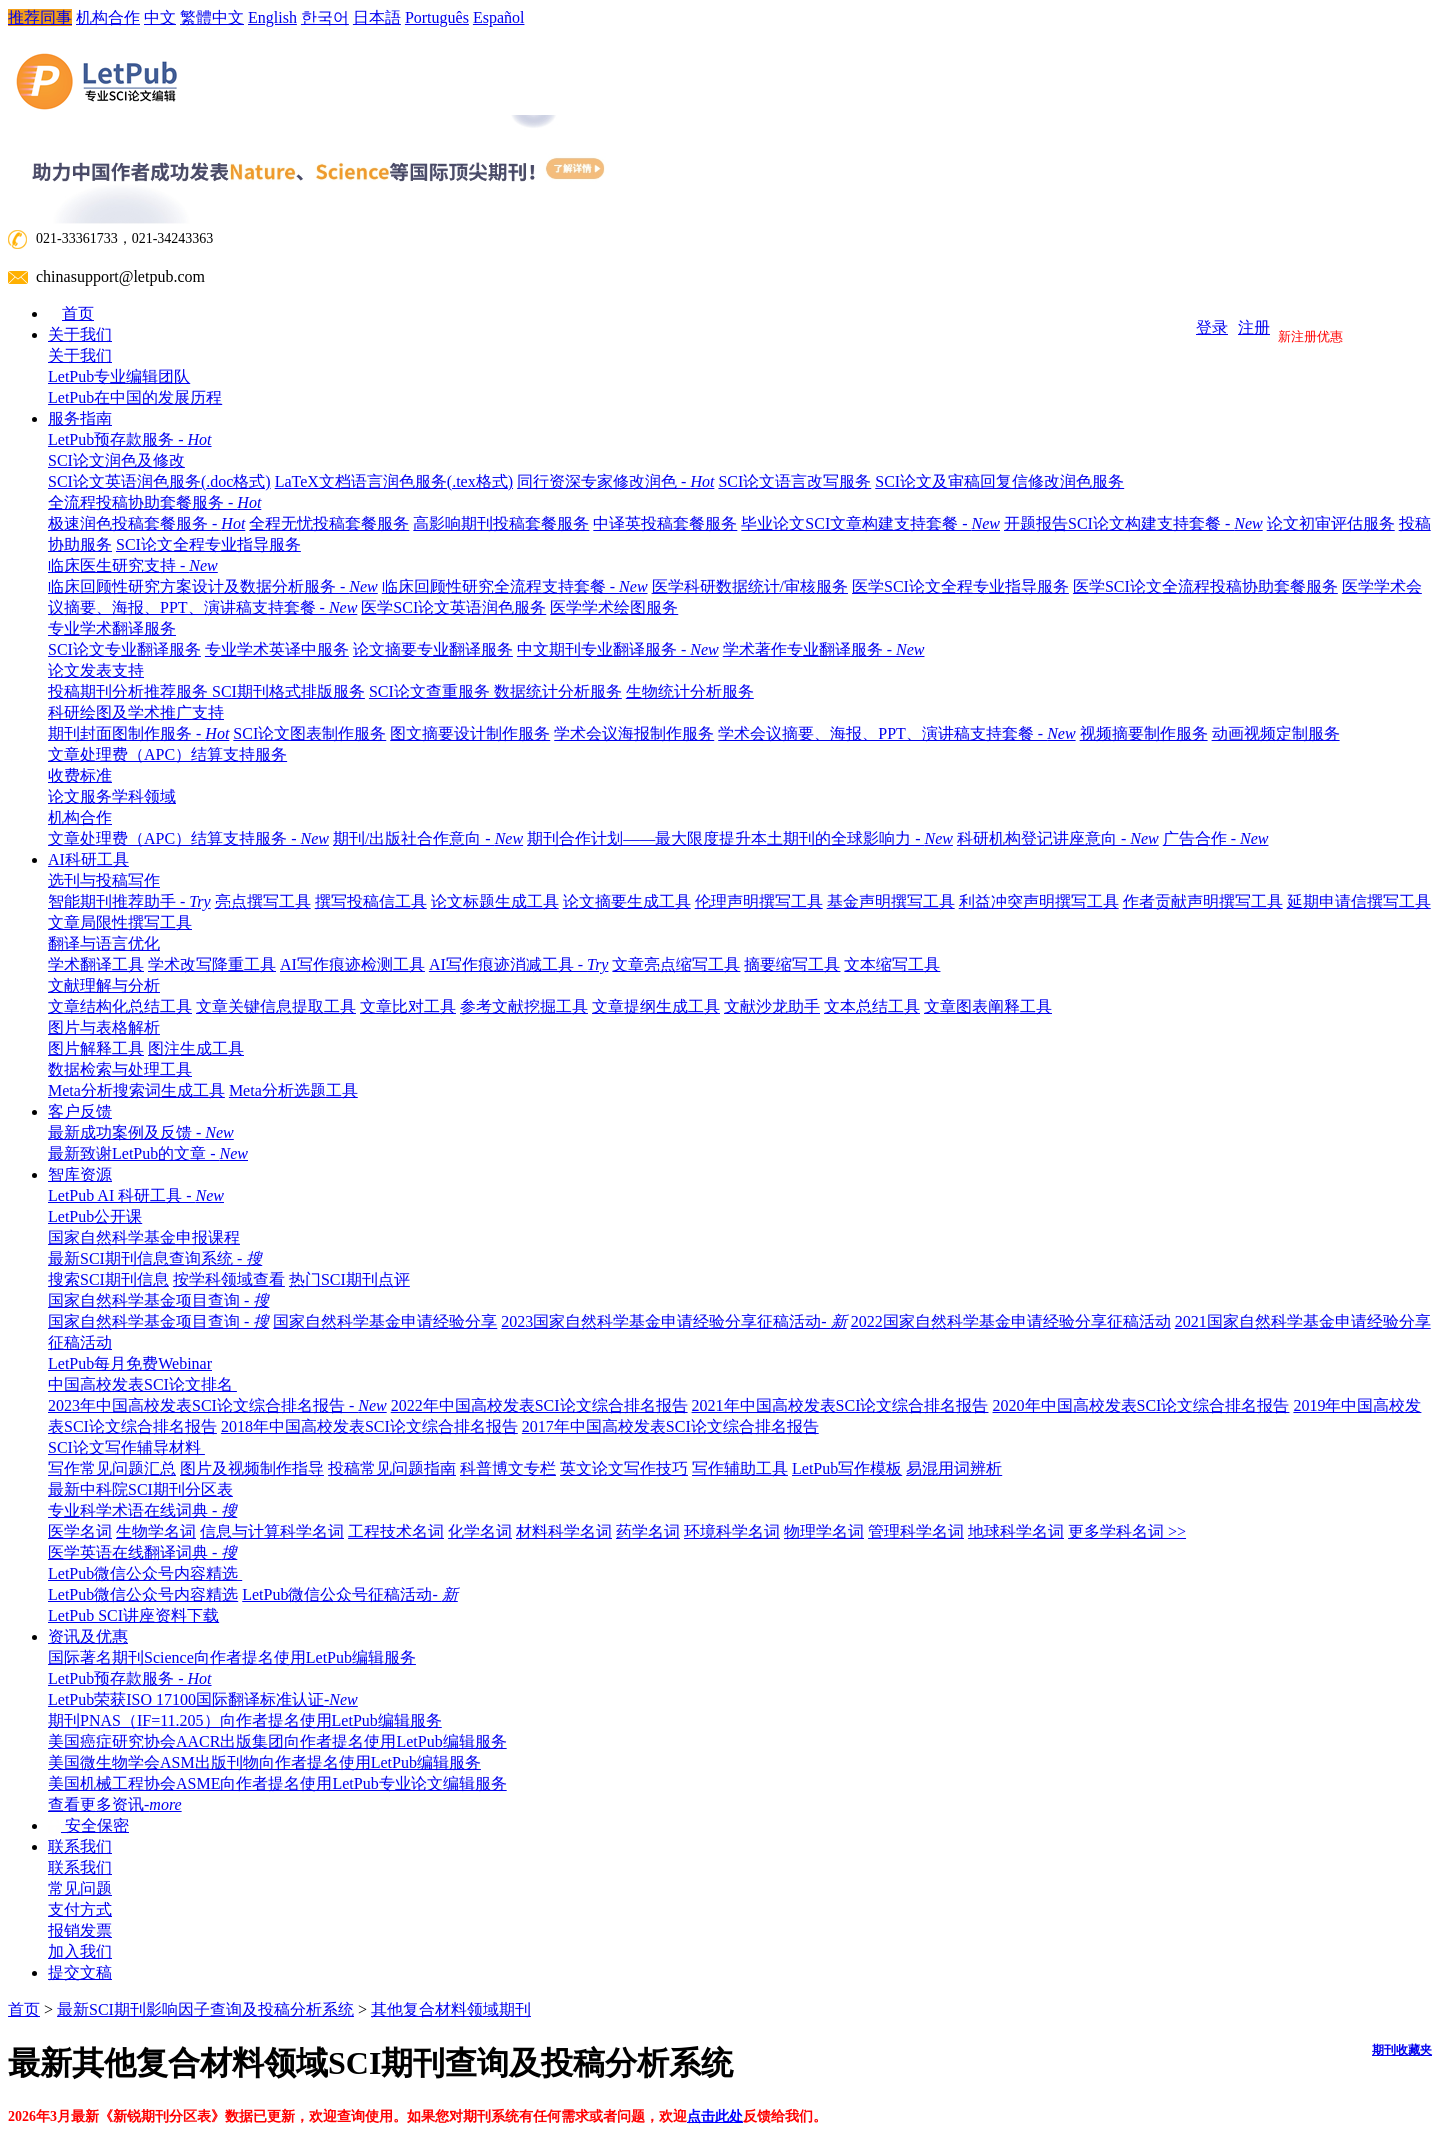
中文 (160, 17)
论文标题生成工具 (495, 901)
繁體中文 (212, 17)
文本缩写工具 (892, 964)
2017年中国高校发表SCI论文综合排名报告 (670, 1426)
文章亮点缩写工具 (676, 964)
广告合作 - (1216, 838)
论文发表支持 (101, 670)
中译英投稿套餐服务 (665, 523)
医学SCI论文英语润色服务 (453, 607)
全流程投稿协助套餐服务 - (159, 502)
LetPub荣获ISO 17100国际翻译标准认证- (203, 1699)
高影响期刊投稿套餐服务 (501, 523)
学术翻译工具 (96, 964)
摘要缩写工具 (792, 964)
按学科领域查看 (229, 1279)
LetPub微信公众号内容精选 (150, 1573)
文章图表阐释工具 (988, 1006)
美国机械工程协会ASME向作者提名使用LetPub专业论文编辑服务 (277, 1783)
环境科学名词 (732, 1531)
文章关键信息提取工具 (276, 1006)
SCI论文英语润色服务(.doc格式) (159, 481)
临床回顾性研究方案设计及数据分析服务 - (213, 586)
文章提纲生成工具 (656, 1006)
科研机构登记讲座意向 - (1058, 838)
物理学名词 (824, 1531)
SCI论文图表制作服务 (309, 733)
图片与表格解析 (109, 1027)
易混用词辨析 (954, 1468)
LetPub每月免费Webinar (130, 1363)
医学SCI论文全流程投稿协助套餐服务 (1205, 586)
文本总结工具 (872, 1006)
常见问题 (80, 1888)
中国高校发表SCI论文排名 (147, 1384)
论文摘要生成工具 (627, 901)
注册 (1254, 327)
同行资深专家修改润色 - (615, 481)
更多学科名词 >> (1127, 1531)
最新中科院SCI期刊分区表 (140, 1489)
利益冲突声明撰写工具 (1039, 901)
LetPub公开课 (95, 1216)
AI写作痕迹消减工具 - (519, 964)
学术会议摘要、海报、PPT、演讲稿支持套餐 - (896, 733)
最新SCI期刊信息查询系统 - (160, 1258)
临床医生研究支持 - (138, 565)
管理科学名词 (916, 1531)
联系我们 (80, 1846)
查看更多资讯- (115, 1804)
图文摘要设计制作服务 (470, 733)
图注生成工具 (196, 1048)
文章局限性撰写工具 (120, 922)
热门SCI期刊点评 (349, 1279)
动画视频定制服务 (1276, 733)
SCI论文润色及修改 (121, 460)
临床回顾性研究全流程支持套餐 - (515, 586)
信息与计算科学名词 (272, 1531)
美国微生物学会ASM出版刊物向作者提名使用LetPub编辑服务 (264, 1762)
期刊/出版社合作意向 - (428, 838)
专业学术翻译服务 (117, 628)
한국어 (325, 17)
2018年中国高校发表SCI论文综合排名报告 (369, 1426)
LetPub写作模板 (847, 1468)
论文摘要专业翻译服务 (433, 649)
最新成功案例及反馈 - (141, 1132)
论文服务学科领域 (112, 796)
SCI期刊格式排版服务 (288, 691)
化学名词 (480, 1531)
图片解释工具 (96, 1048)
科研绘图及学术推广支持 (141, 712)
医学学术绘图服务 (614, 607)
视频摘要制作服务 (1144, 733)
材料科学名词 (564, 1531)
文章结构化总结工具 (120, 1006)
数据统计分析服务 (558, 691)
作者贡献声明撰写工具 (1203, 901)
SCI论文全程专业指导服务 (208, 544)
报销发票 (80, 1930)
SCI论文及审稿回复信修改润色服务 (999, 481)
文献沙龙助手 (772, 1006)
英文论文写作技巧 (624, 1468)
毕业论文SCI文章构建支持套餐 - (870, 523)
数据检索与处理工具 (125, 1069)
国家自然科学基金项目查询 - (163, 1300)
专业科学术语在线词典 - (147, 1510)
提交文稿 (80, 1972)
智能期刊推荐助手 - (129, 901)
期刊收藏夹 (1402, 2050)
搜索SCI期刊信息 (108, 1279)
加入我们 (80, 1951)
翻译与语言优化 (109, 943)
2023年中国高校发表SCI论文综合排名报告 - (217, 1405)
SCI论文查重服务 (431, 691)
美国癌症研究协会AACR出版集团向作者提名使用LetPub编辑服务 (277, 1741)
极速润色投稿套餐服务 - (146, 523)
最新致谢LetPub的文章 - (148, 1153)
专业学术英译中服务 (277, 649)
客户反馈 (80, 1111)
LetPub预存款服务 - (130, 439)
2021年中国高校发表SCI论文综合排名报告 (840, 1405)
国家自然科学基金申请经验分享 (385, 1321)
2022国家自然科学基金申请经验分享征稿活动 (1011, 1321)
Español (499, 17)
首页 (78, 313)
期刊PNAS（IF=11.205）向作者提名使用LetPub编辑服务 (245, 1720)
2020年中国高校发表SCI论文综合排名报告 (1141, 1405)
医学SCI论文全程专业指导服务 (960, 586)
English (272, 17)
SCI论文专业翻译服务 (124, 649)
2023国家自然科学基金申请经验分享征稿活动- (673, 1321)
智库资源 (80, 1174)
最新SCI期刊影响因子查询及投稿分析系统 (205, 2009)
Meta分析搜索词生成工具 (136, 1090)
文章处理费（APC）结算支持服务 (167, 754)
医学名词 (80, 1531)
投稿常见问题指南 (392, 1468)
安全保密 (88, 1825)
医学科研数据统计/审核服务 (750, 586)
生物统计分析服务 (690, 691)
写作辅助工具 (740, 1468)
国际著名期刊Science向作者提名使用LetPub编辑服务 (232, 1657)
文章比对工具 (408, 1006)
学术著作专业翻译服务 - (824, 649)
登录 (1212, 327)
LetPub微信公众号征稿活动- (350, 1594)
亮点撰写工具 (263, 901)
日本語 (377, 17)
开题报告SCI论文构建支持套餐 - (1133, 523)
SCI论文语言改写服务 (794, 481)
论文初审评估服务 (1331, 523)
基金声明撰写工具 (891, 901)
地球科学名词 (1016, 1531)
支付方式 (80, 1909)
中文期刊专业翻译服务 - (618, 649)
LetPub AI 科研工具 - (136, 1195)
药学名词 (648, 1531)
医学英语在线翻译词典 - (142, 1552)
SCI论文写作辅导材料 (131, 1447)
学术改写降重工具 (212, 964)
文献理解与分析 (109, 985)
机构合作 (108, 17)
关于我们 (80, 334)
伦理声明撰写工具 (759, 901)
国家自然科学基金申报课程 (144, 1237)
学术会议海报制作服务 (634, 733)
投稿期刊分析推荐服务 (130, 691)
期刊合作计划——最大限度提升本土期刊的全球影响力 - (740, 838)
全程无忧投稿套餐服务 (329, 523)
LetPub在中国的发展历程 (135, 397)
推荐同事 (40, 17)
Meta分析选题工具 (293, 1090)
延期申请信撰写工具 (1359, 901)
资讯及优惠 (88, 1636)
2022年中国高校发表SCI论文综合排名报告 (539, 1405)
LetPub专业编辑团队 (119, 376)
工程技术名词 (396, 1531)
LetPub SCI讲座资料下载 (133, 1615)
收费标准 (80, 775)
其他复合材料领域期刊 (451, 2009)
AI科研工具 (88, 859)
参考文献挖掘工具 (524, 1006)
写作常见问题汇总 (112, 1468)
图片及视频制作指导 (252, 1468)
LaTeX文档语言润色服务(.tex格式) (394, 481)
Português (437, 17)
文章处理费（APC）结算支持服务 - (188, 838)
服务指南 (80, 418)
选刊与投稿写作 (109, 880)
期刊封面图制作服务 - (138, 733)
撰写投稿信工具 (371, 901)
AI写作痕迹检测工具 (352, 964)
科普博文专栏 (508, 1468)
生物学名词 (156, 1531)
